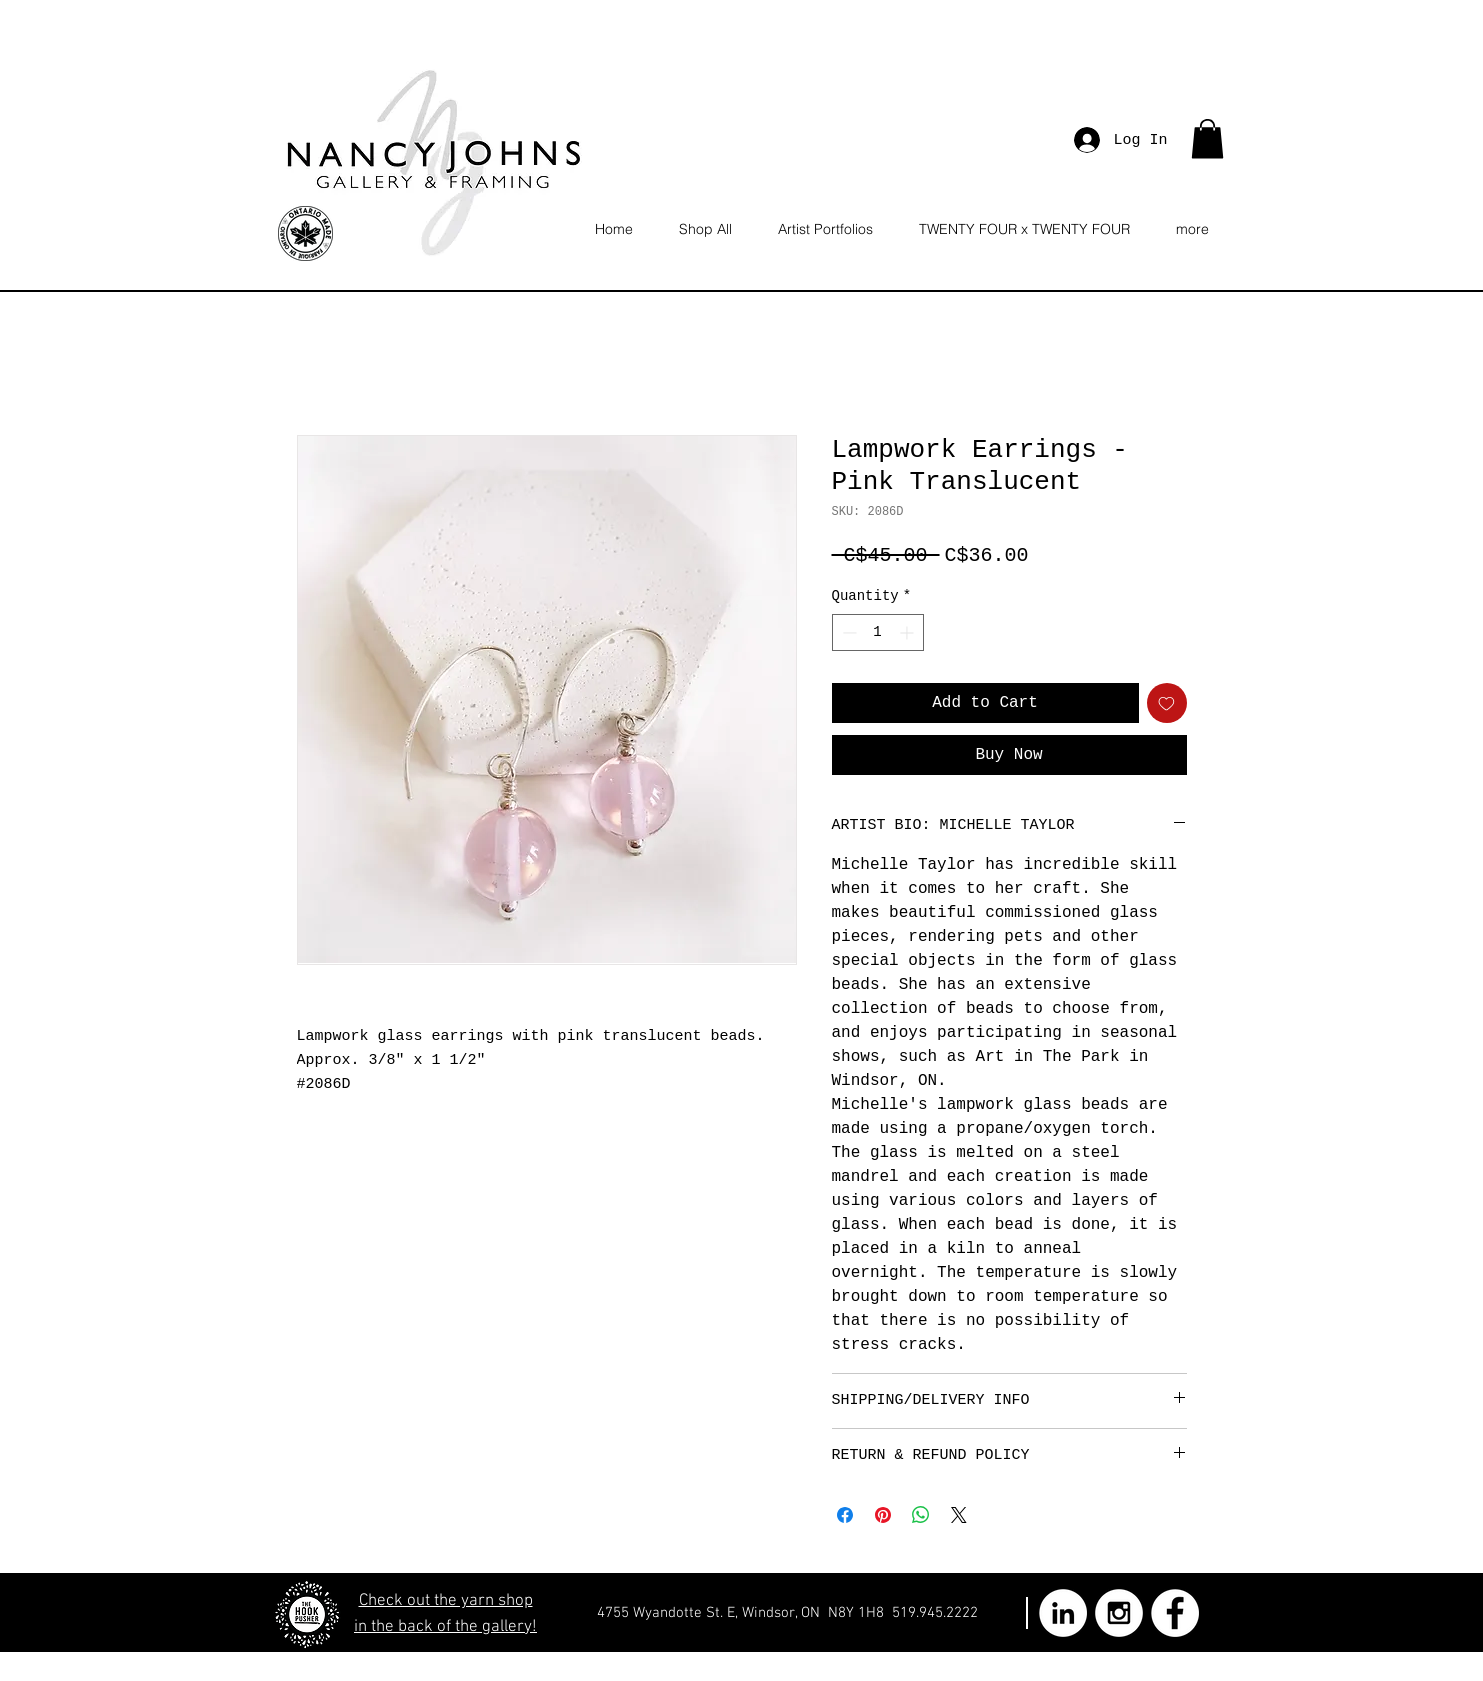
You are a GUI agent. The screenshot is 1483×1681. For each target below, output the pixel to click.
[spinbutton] (878, 632)
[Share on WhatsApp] (921, 1515)
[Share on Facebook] (845, 1515)
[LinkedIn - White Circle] (1063, 1613)
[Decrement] (847, 632)
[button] (1207, 138)
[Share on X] (959, 1515)
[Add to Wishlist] (1167, 703)
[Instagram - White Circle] (1119, 1613)
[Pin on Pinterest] (883, 1515)
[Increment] (908, 632)
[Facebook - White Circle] (1175, 1613)
